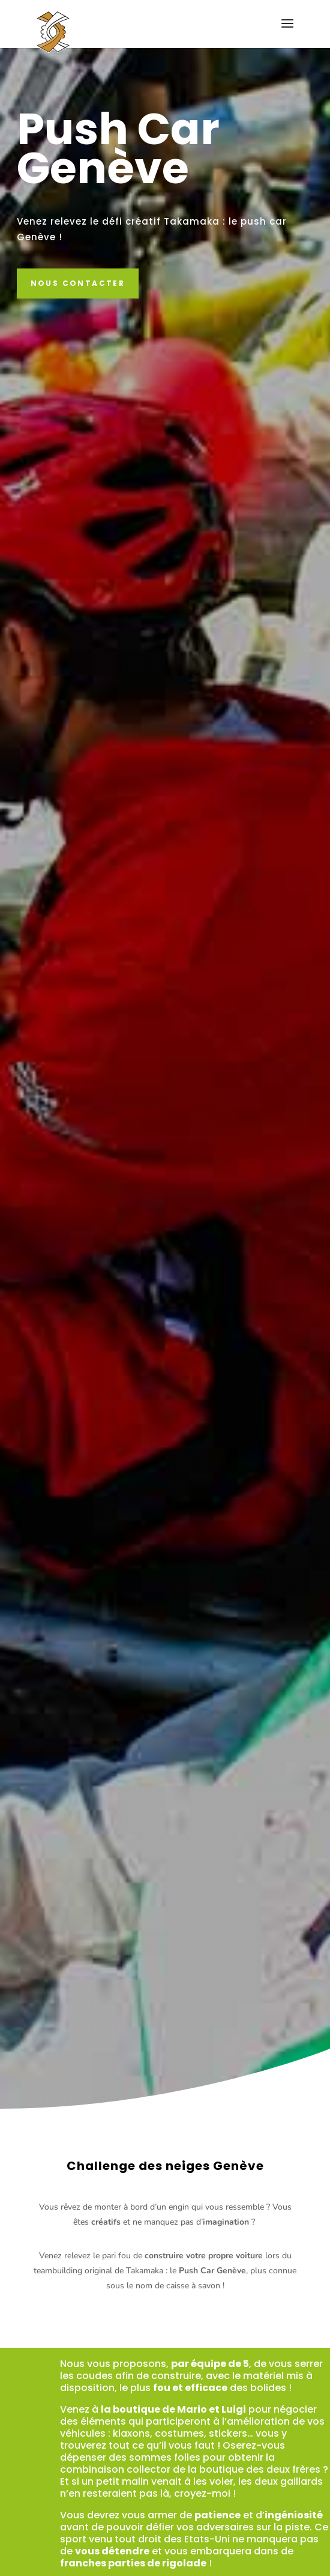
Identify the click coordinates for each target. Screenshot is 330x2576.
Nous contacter (78, 283)
